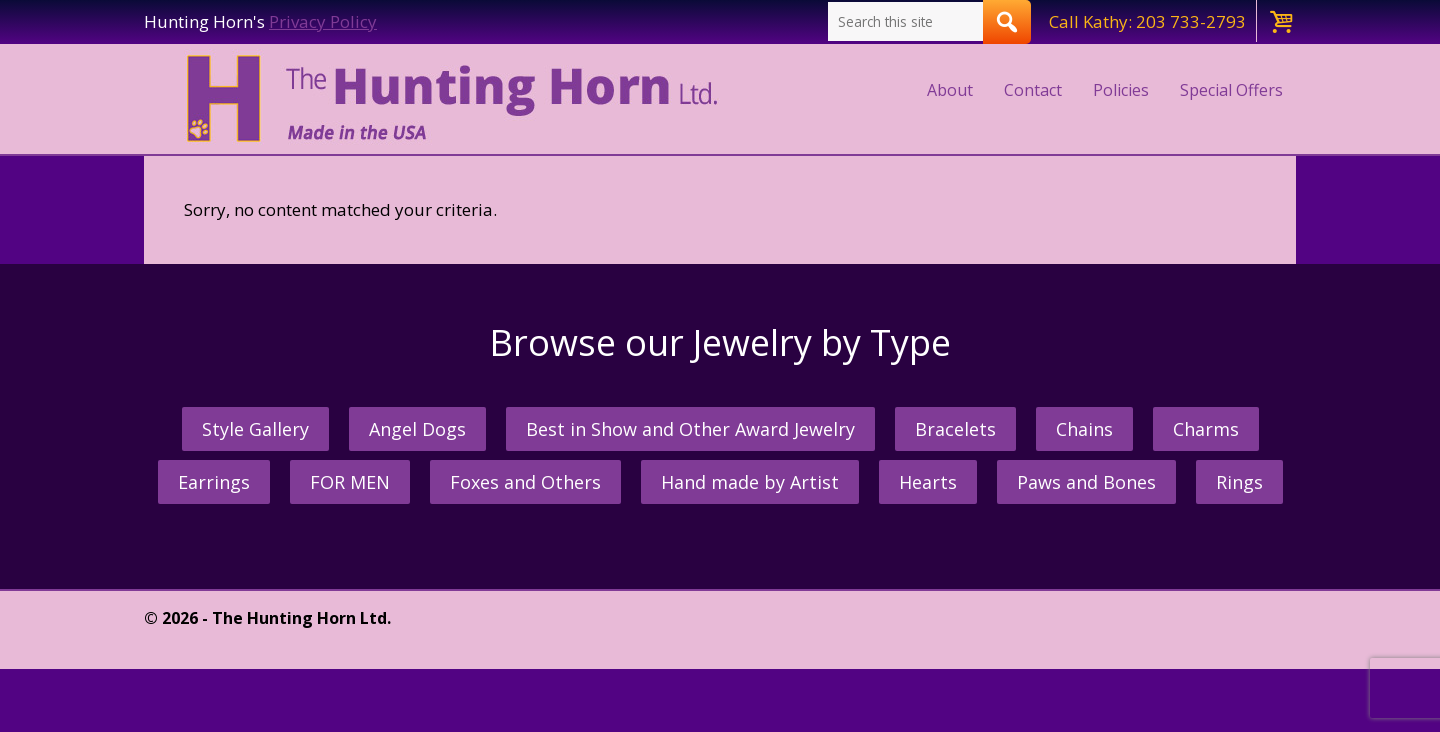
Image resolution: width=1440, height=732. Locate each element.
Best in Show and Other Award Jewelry (690, 429)
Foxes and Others (525, 482)
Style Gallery (255, 429)
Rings (1239, 482)
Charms (1206, 429)
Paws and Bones (1086, 482)
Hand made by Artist (750, 482)
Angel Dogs (417, 429)
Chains (1084, 429)
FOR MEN (350, 482)
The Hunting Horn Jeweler (456, 99)
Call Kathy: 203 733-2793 (1147, 21)
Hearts (928, 482)
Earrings (214, 482)
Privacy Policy (323, 21)
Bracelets (955, 429)
